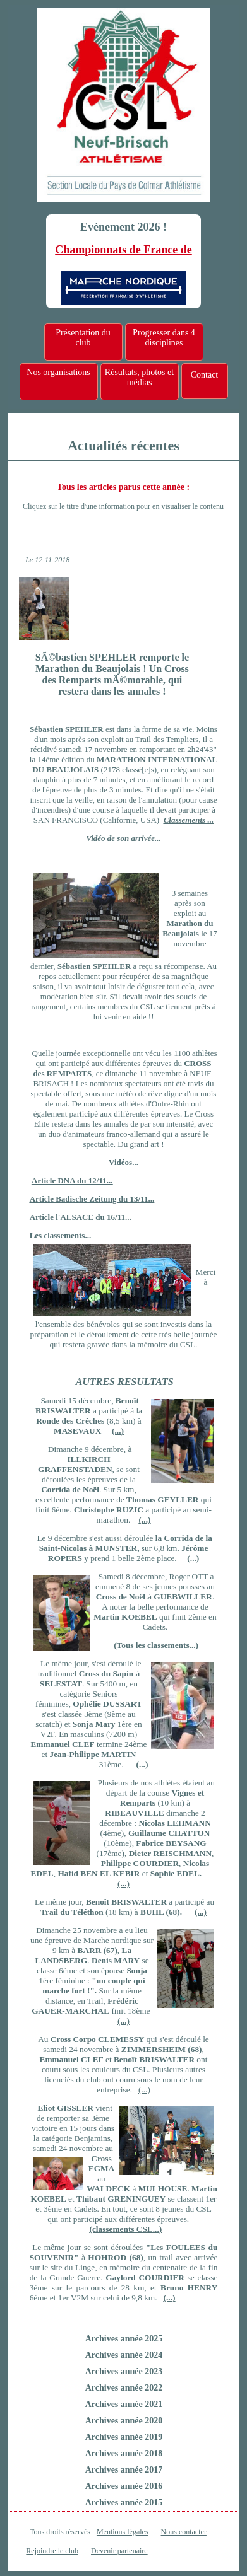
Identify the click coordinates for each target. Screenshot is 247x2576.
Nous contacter (184, 2531)
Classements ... (189, 820)
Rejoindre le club (52, 2550)
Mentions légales (122, 2531)
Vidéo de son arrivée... (123, 838)
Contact (205, 375)
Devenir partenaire (119, 2550)
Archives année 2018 (124, 2453)
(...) (123, 1883)
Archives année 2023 (124, 2371)
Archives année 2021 (124, 2404)
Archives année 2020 (124, 2420)
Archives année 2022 (124, 2388)
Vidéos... (123, 1162)
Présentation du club (83, 337)
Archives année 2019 (124, 2437)
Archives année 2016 (124, 2486)
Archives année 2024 (124, 2355)
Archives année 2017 (124, 2469)
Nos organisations (58, 372)
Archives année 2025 (124, 2338)
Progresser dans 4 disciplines (164, 337)
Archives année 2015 (124, 2502)
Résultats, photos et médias (139, 377)
